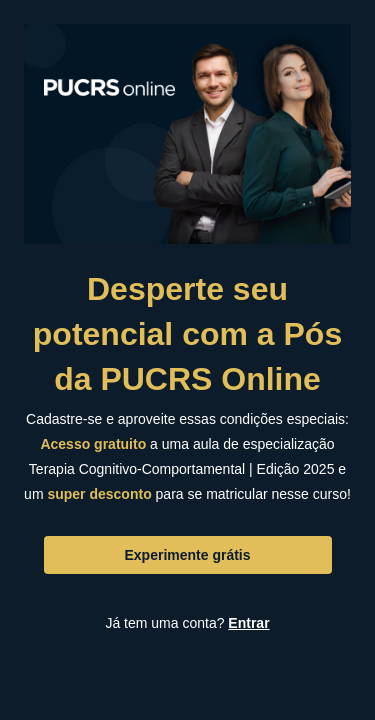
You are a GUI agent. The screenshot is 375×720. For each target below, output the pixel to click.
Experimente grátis (187, 555)
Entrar (248, 623)
